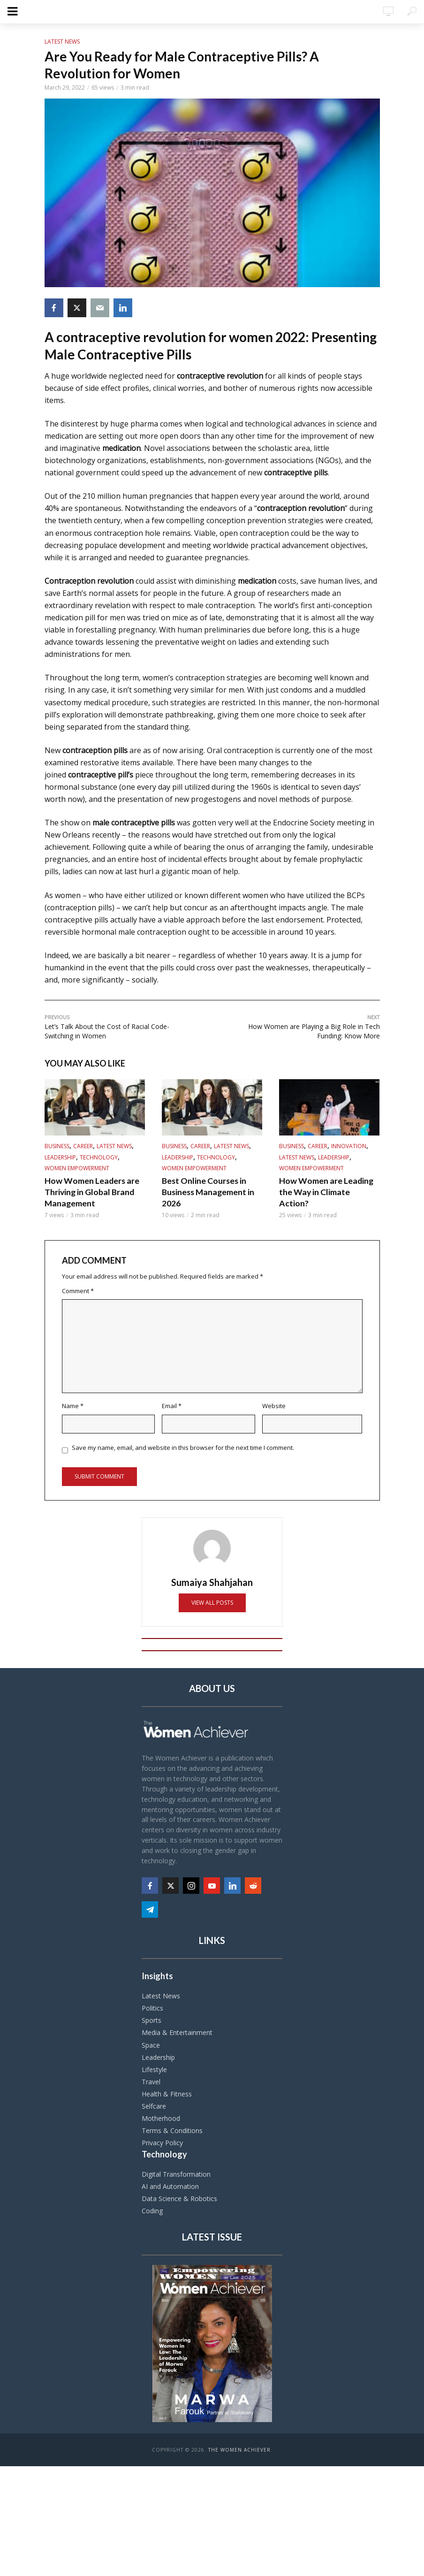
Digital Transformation (176, 2168)
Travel (151, 2075)
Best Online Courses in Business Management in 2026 (205, 1191)
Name (72, 1399)
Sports (151, 2014)
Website (274, 1399)
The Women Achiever (239, 2443)
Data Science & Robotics (179, 2192)
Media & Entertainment (177, 2026)
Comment (78, 1284)
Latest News (62, 42)
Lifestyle (154, 2062)
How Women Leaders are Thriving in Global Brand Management (89, 1191)
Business (57, 1147)
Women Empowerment (77, 1169)
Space (151, 2038)
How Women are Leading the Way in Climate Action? (325, 1186)
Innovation (348, 1147)
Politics (152, 2001)
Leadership (60, 1158)
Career (83, 1147)
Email (172, 1399)
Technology (99, 1158)
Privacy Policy (162, 2136)
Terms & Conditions (172, 2124)
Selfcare (154, 2100)
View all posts (212, 1596)
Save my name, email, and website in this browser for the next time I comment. (183, 1441)
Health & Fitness (167, 2087)
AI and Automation (170, 2180)
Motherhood (161, 2112)
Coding (152, 2204)
